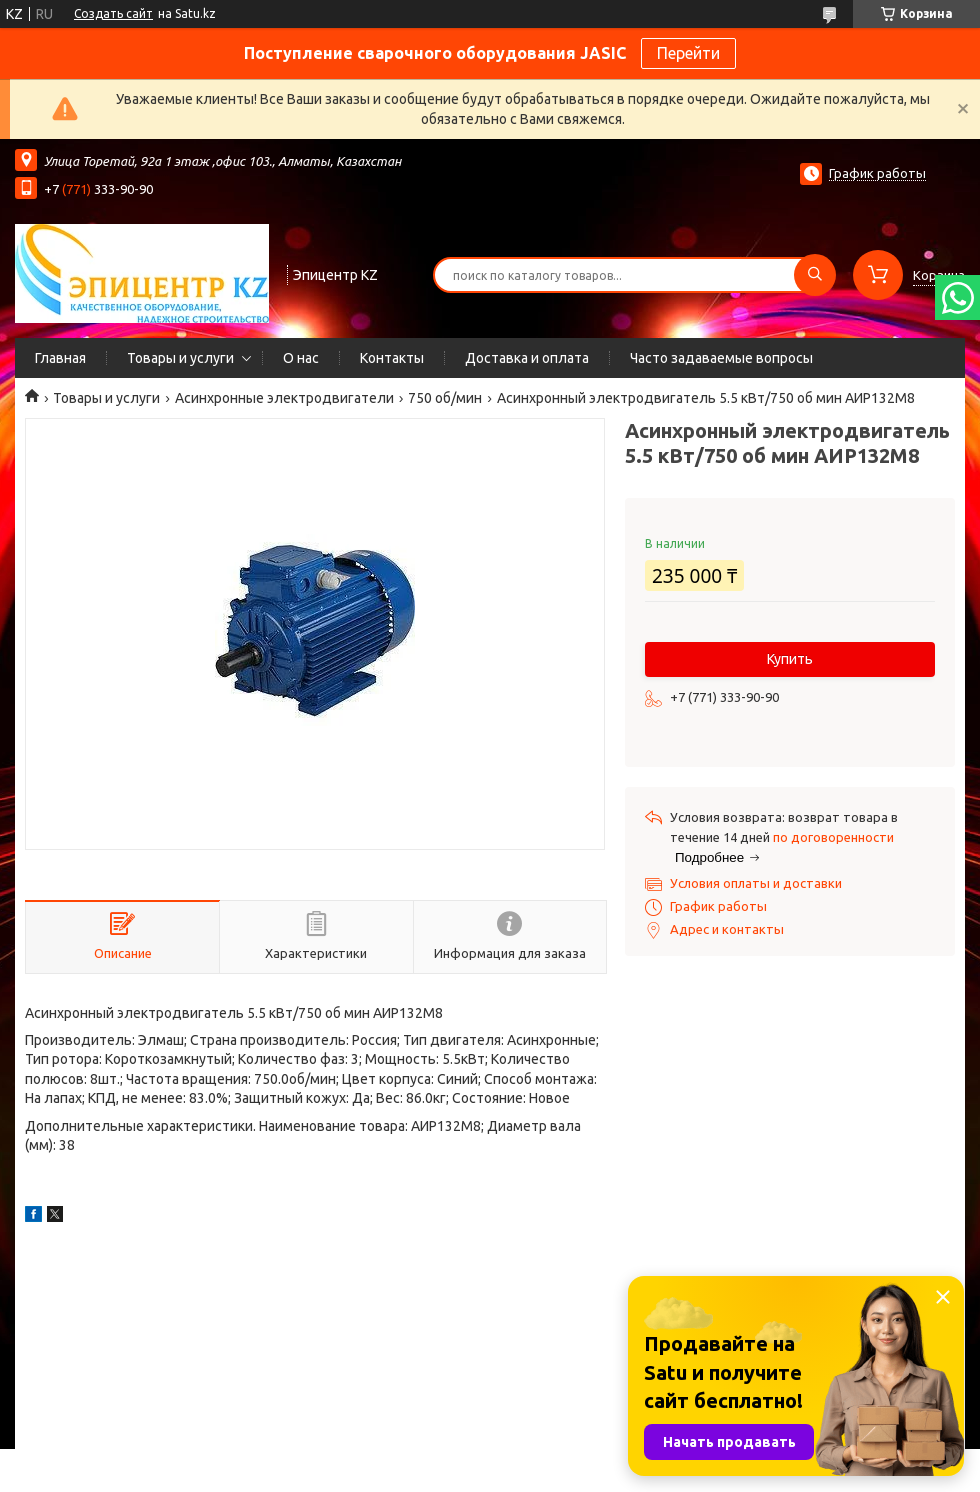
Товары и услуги (180, 358)
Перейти (688, 53)
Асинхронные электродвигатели (284, 398)
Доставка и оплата (527, 358)
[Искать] (815, 275)
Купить (790, 659)
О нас (301, 358)
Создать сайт (113, 13)
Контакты (392, 358)
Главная (60, 358)
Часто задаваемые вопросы (721, 358)
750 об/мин (445, 398)
